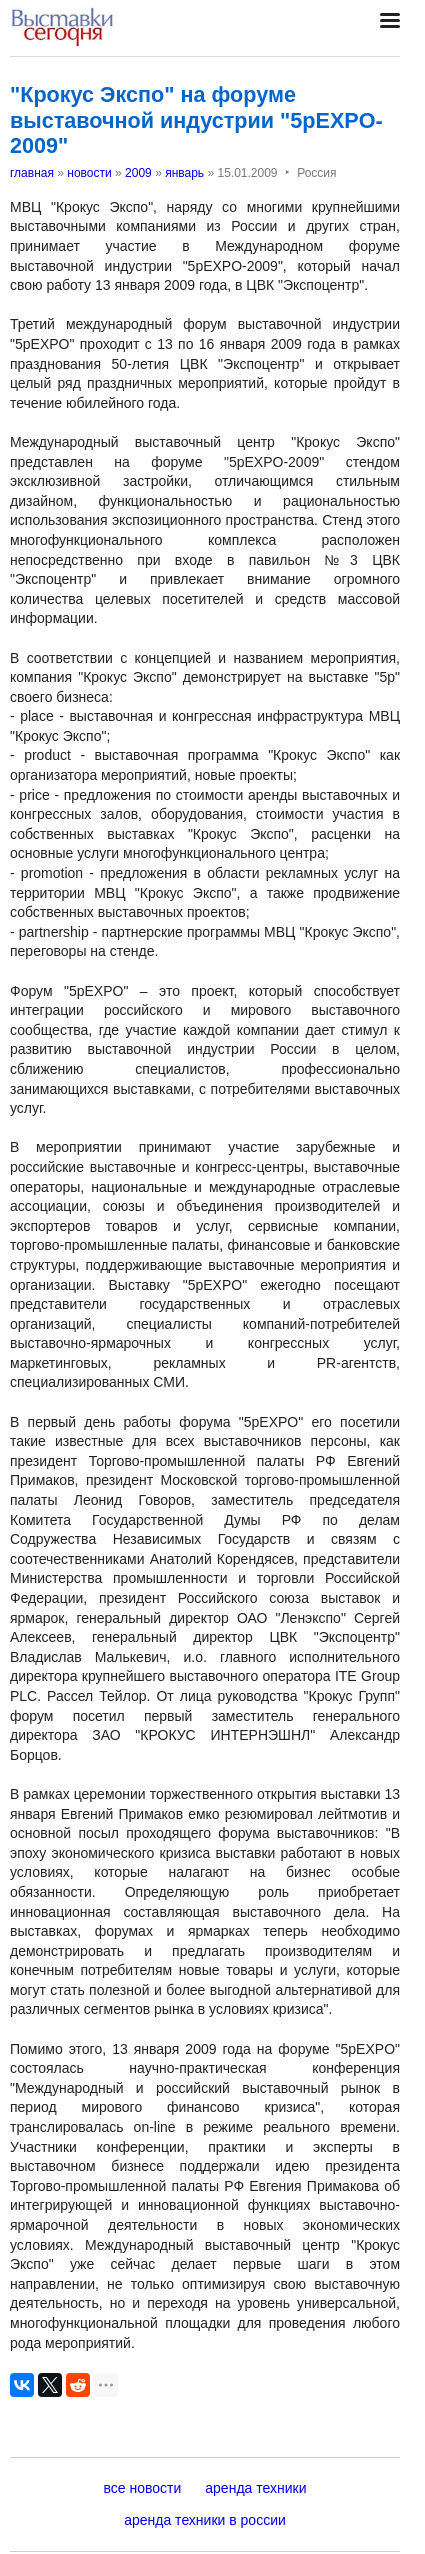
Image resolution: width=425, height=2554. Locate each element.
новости (89, 173)
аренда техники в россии (205, 2520)
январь (184, 173)
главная (32, 173)
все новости (143, 2488)
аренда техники (255, 2488)
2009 (138, 173)
